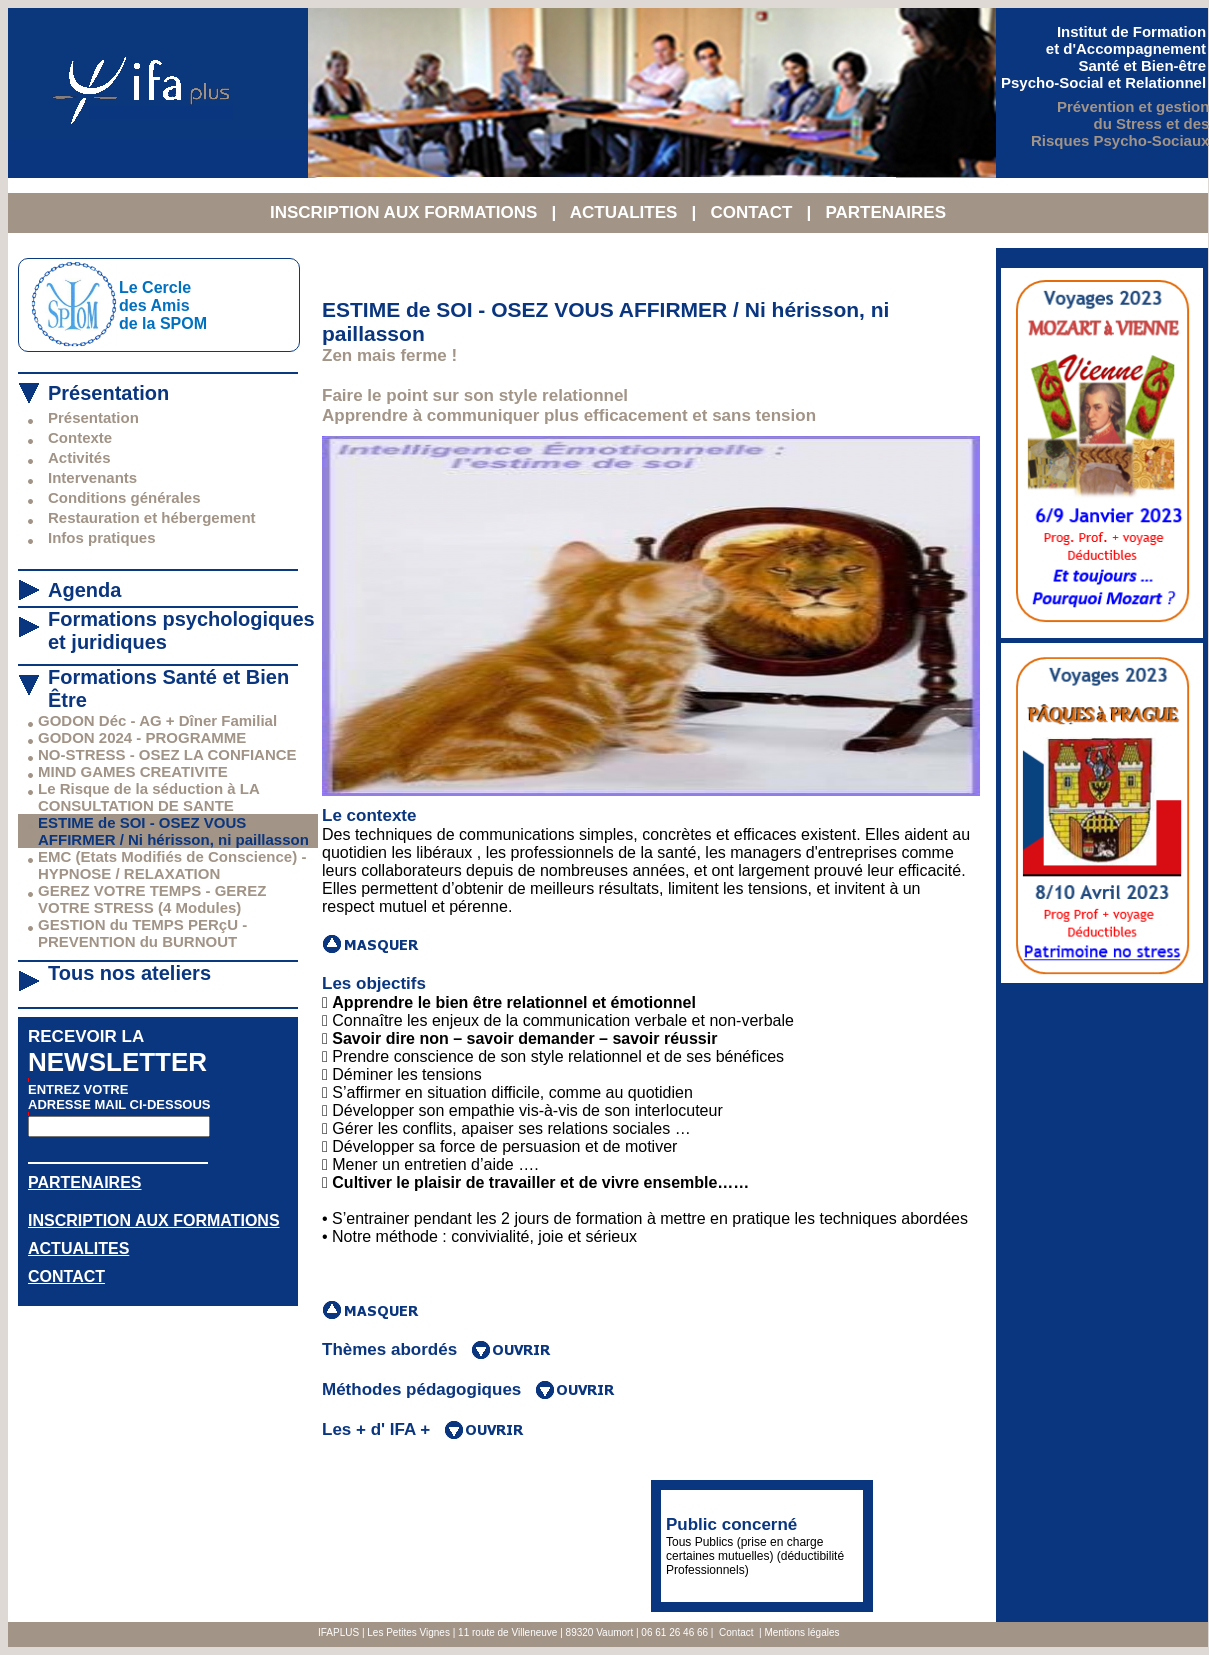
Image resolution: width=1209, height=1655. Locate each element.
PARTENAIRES (885, 212)
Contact (736, 1632)
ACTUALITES (626, 212)
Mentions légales (801, 1632)
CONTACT (753, 212)
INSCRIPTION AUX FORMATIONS (406, 212)
